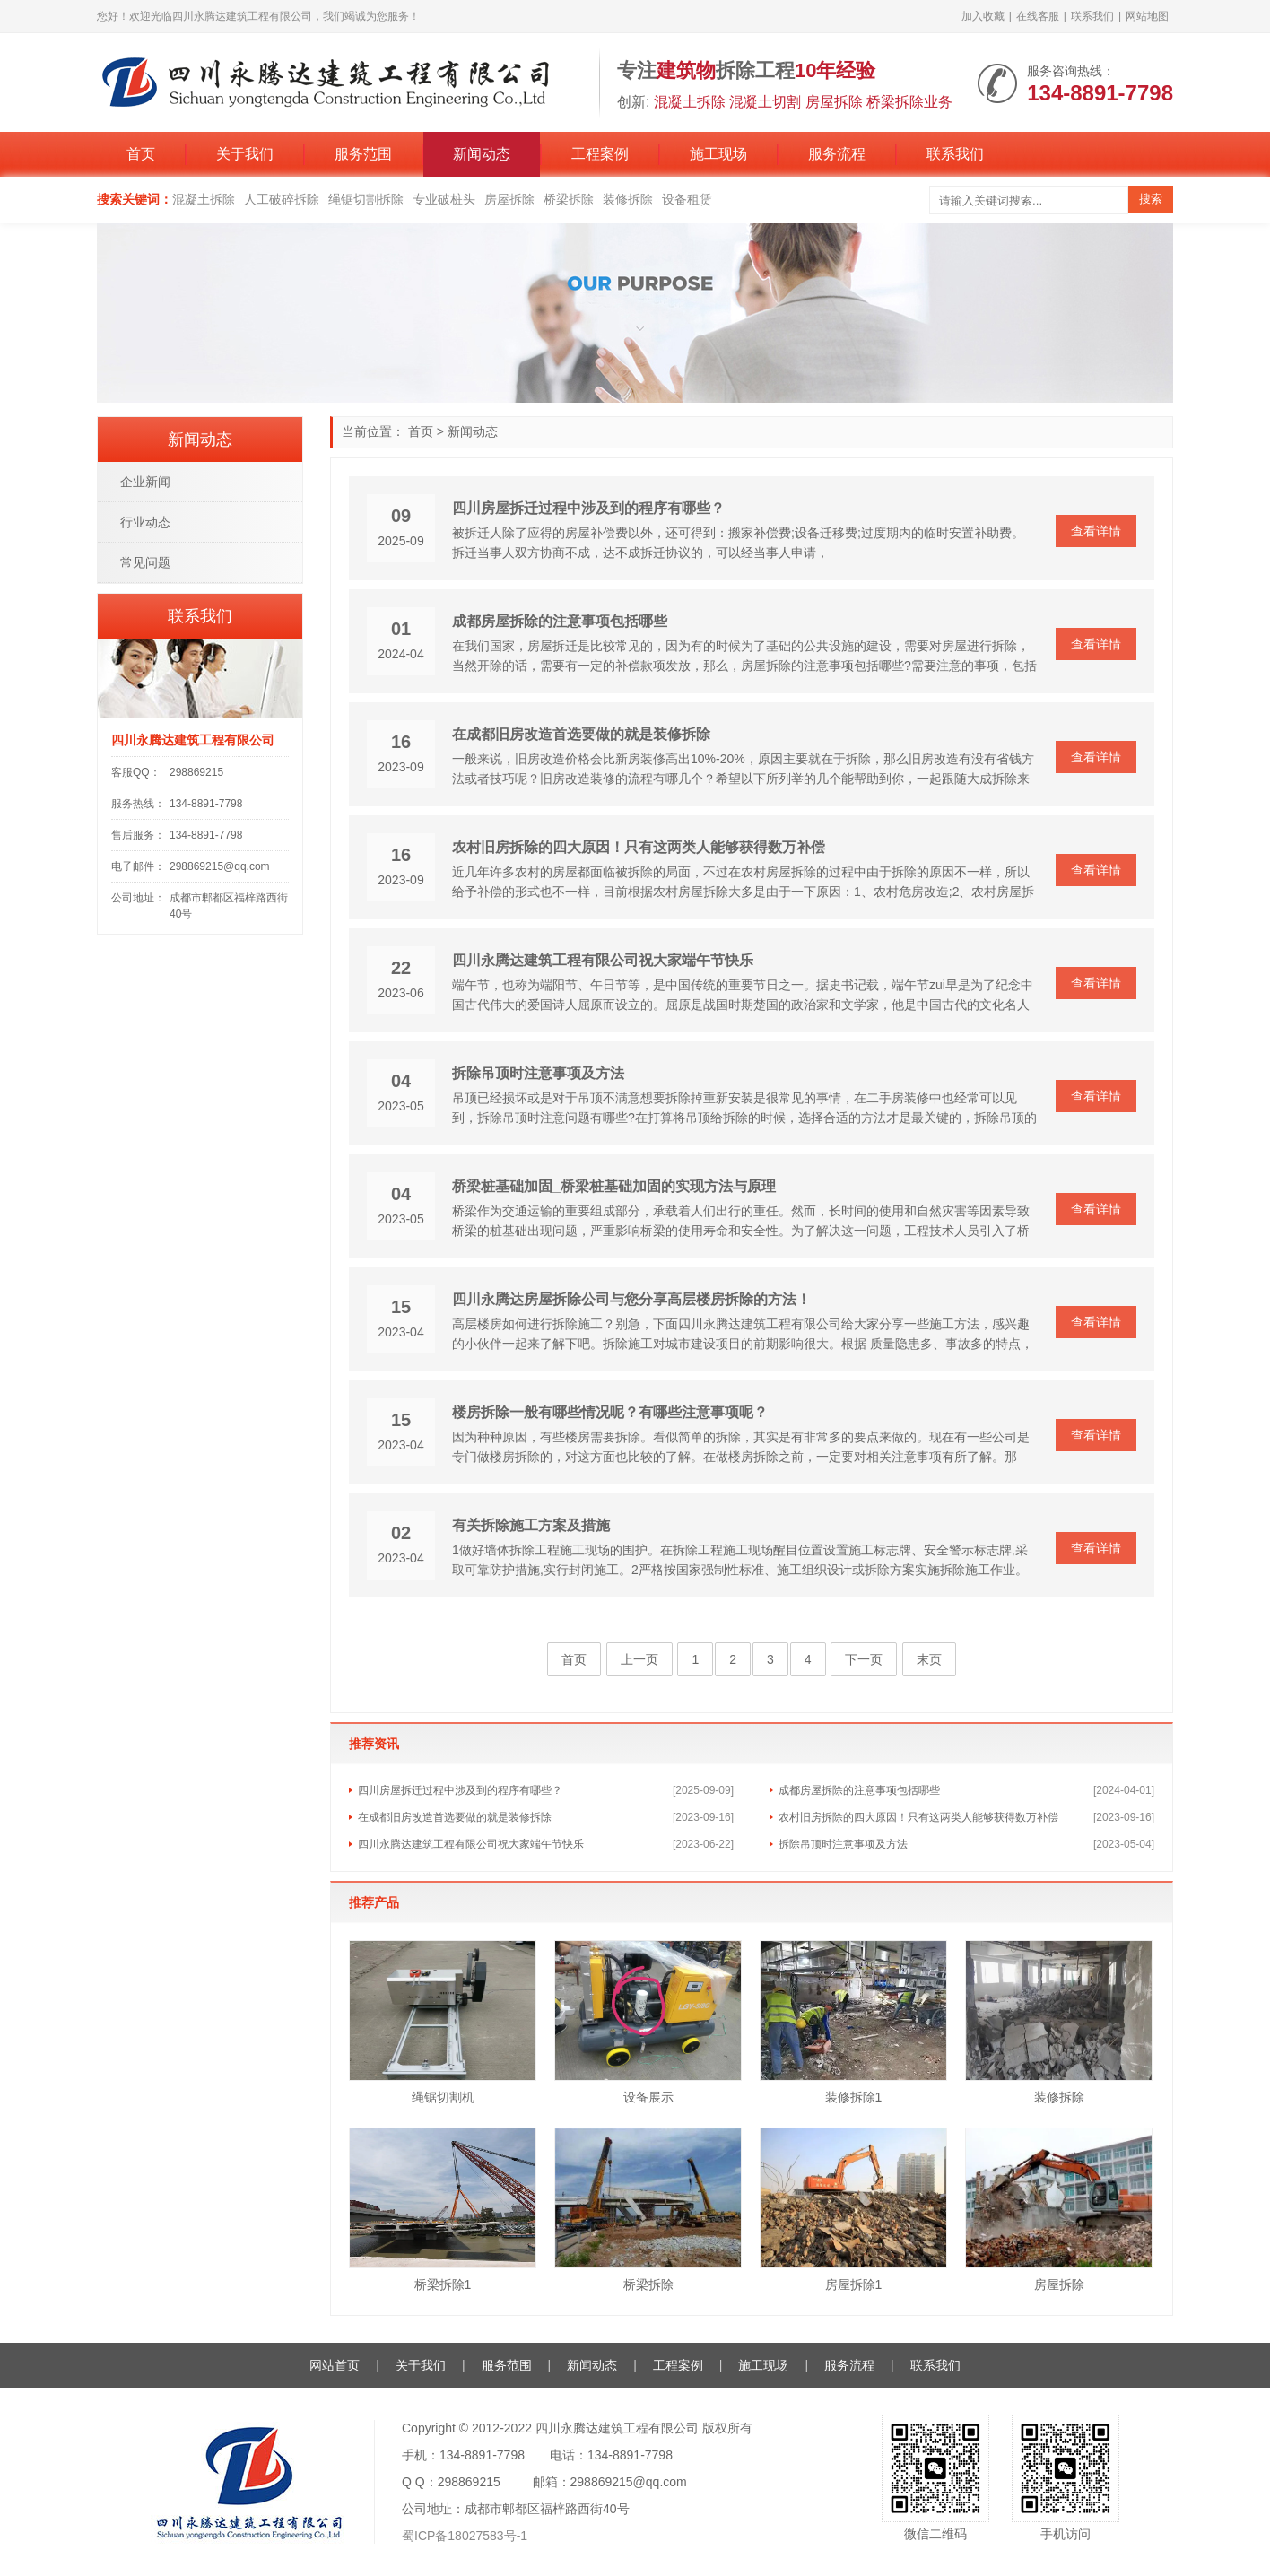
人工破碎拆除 (281, 199)
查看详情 (1096, 531)
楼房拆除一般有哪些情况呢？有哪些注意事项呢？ (610, 1412)
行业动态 (145, 522)
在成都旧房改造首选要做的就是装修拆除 (581, 734)
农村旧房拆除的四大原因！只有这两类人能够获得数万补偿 (638, 847)
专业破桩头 (444, 199)
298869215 (196, 772)
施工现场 (718, 153)
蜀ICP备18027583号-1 (464, 2535)
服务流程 (837, 153)
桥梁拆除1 (443, 2284)
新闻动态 (481, 153)
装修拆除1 (854, 2097)
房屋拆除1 (854, 2284)
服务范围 (363, 153)
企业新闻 (145, 481)
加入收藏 (983, 16)
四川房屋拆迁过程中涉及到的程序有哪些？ (588, 508)
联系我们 (1092, 16)
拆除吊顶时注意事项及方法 (538, 1073)
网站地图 (1147, 16)
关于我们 (245, 153)
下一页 (864, 1659)
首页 (140, 153)
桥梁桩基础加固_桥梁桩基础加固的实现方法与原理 (614, 1186)
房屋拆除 (509, 199)
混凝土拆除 (203, 199)
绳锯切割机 (443, 2097)
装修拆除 (628, 199)
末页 (929, 1659)
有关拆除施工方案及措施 (531, 1525)
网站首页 (334, 2365)
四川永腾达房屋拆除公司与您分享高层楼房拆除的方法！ (631, 1299)
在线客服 (1037, 16)
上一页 (639, 1659)
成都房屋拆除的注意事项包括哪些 (559, 621)
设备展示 (648, 2097)
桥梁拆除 (569, 199)
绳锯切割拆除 (366, 199)
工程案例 (600, 153)
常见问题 (145, 562)
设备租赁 (687, 199)
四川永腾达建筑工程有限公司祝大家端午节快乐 (602, 960)
